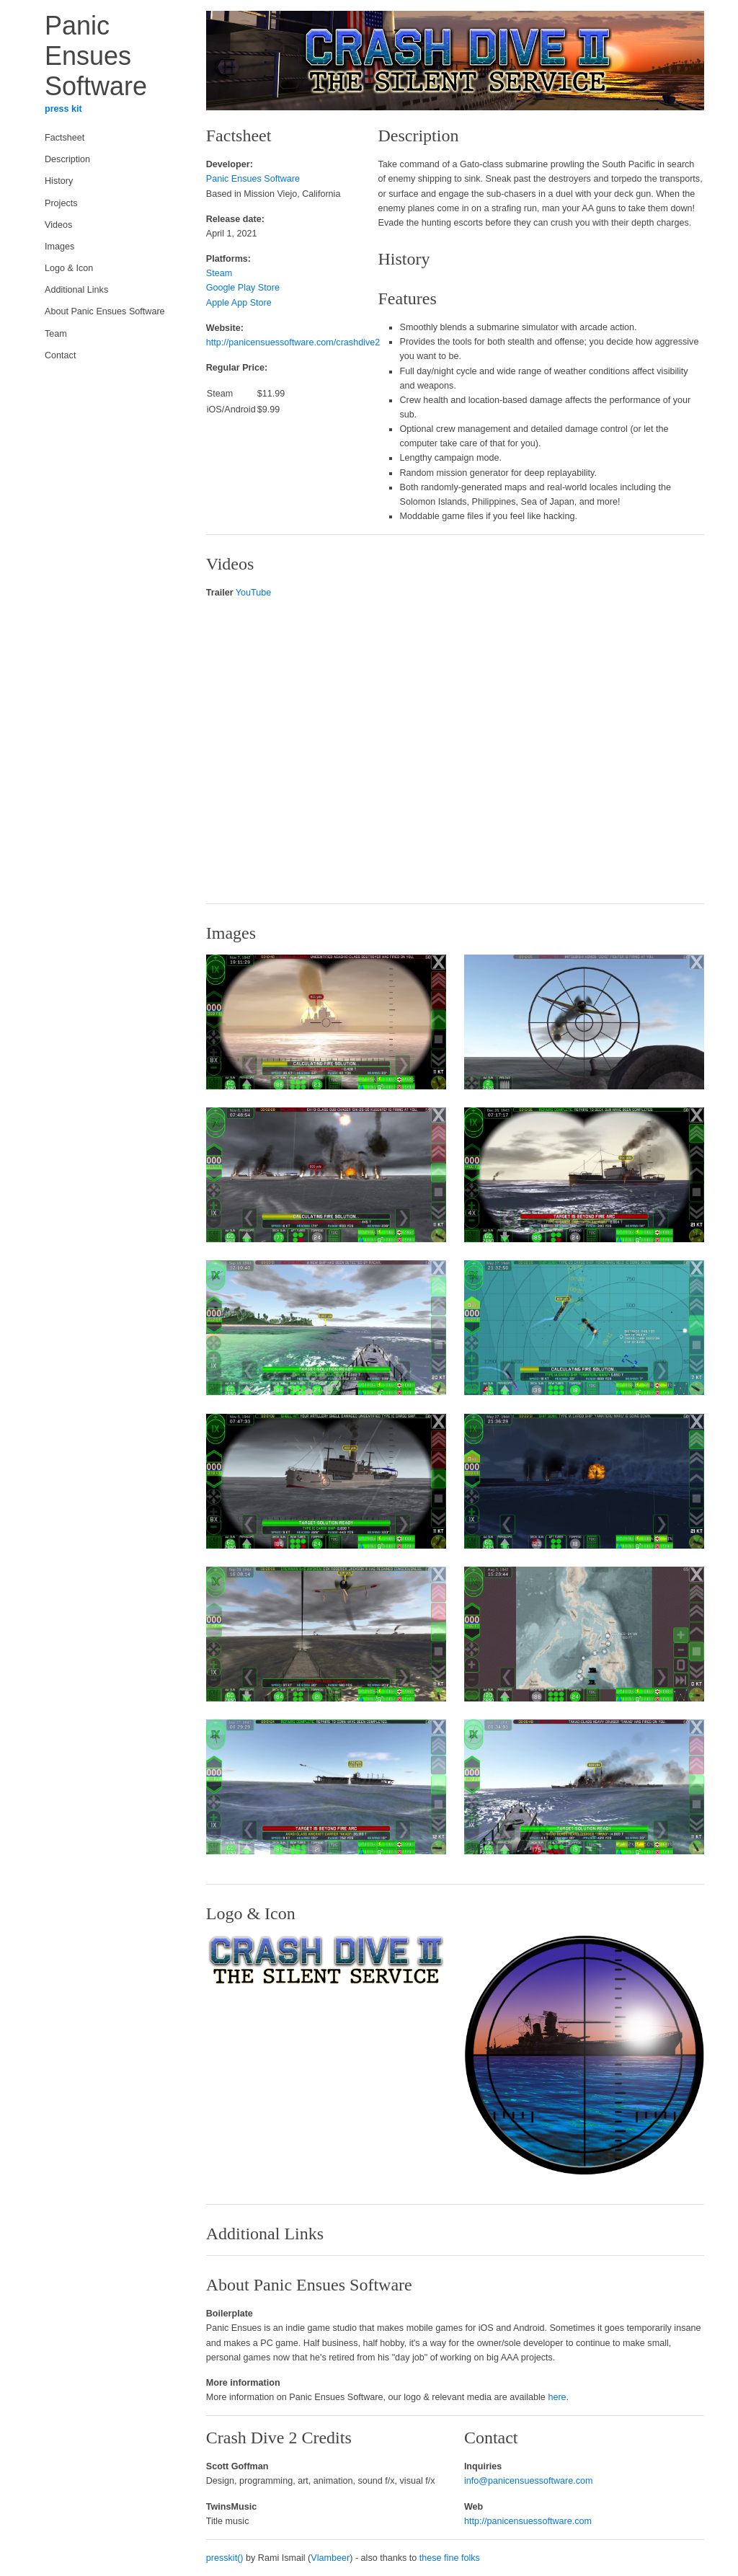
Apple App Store (239, 303)
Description (67, 159)
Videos (58, 225)
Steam (219, 273)
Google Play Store (243, 288)
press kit (63, 109)
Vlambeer (330, 2558)
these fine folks (449, 2558)
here (557, 2397)
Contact (60, 355)
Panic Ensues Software (253, 179)
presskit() (225, 2558)
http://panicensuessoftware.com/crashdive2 (293, 342)
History (59, 181)
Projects (61, 203)
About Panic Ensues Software (105, 311)
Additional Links (76, 290)
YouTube (254, 593)
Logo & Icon (69, 268)
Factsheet (64, 138)
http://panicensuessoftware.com (528, 2521)
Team (56, 334)
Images (59, 247)
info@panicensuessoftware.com (528, 2481)
